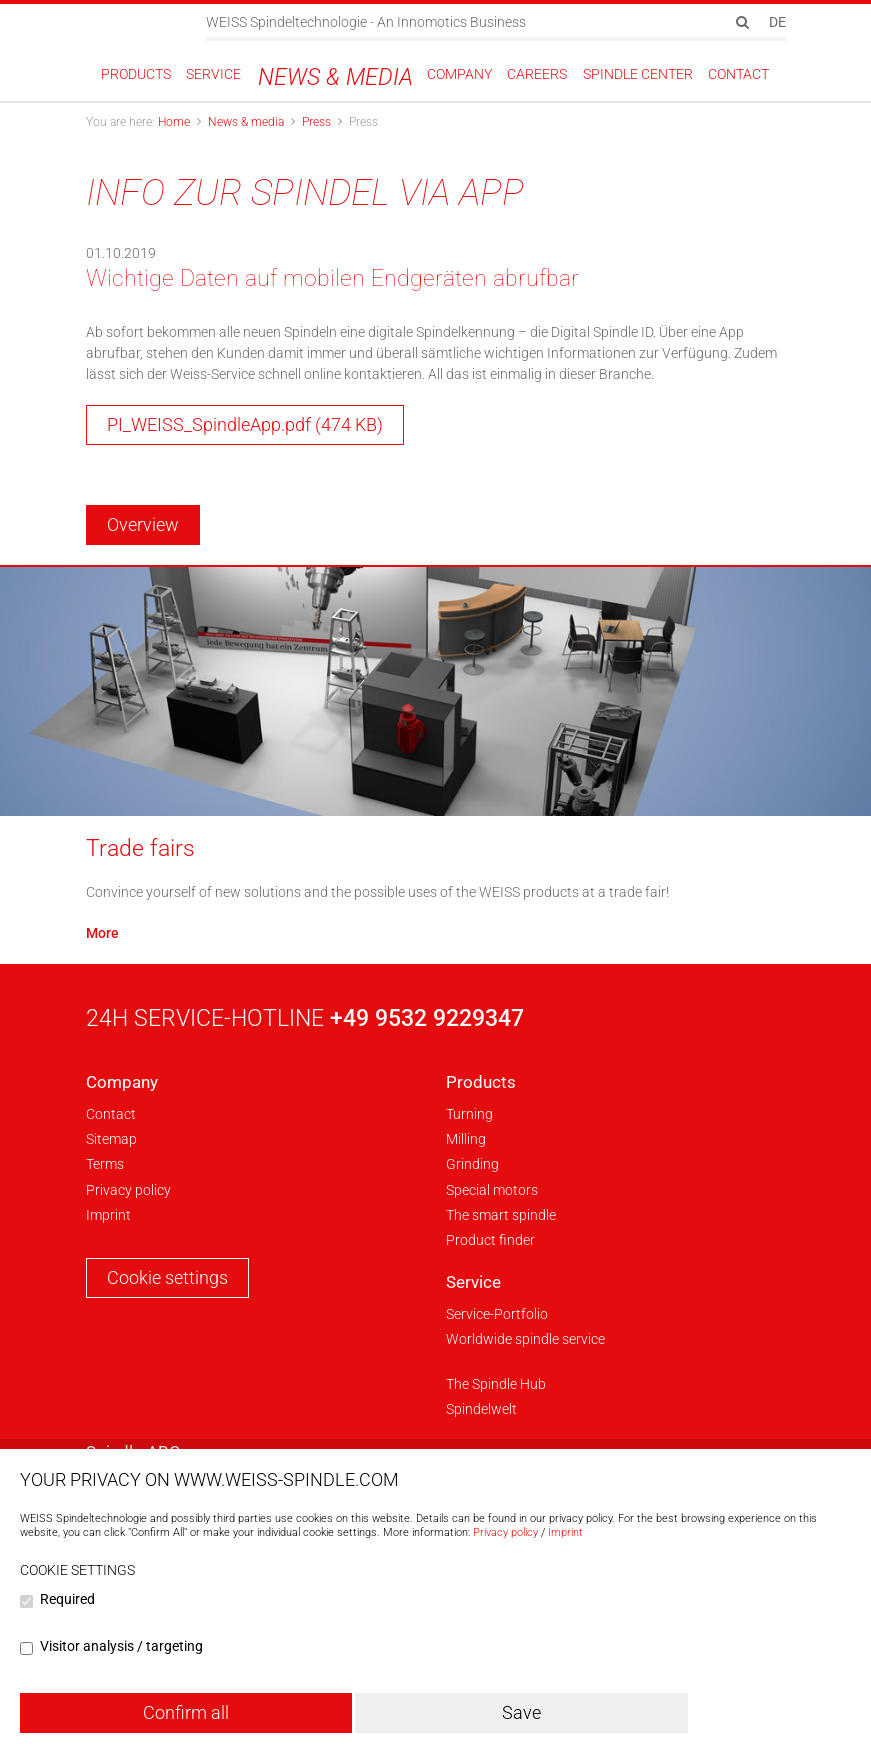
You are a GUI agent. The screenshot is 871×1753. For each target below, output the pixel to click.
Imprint (108, 1215)
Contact (111, 1114)
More (102, 933)
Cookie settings (167, 1277)
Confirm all (186, 1712)
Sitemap (111, 1139)
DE (777, 22)
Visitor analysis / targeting (121, 1646)
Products (481, 1082)
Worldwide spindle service (525, 1339)
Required (67, 1599)
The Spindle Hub (496, 1384)
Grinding (472, 1164)
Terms (105, 1164)
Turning (469, 1114)
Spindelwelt (481, 1409)
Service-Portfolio (497, 1314)
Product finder (490, 1240)
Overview (143, 524)
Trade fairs (140, 848)
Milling (466, 1139)
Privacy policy (128, 1190)
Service (473, 1282)
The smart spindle (501, 1215)
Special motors (492, 1190)
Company (122, 1082)
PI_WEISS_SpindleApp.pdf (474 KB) (245, 424)
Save (521, 1712)
